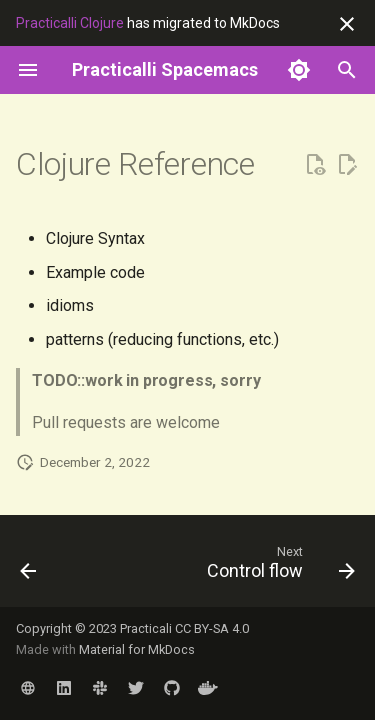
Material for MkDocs (137, 649)
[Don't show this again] (347, 24)
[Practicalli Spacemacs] (165, 70)
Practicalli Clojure (70, 23)
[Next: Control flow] (278, 567)
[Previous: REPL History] (28, 567)
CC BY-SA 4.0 (212, 628)
